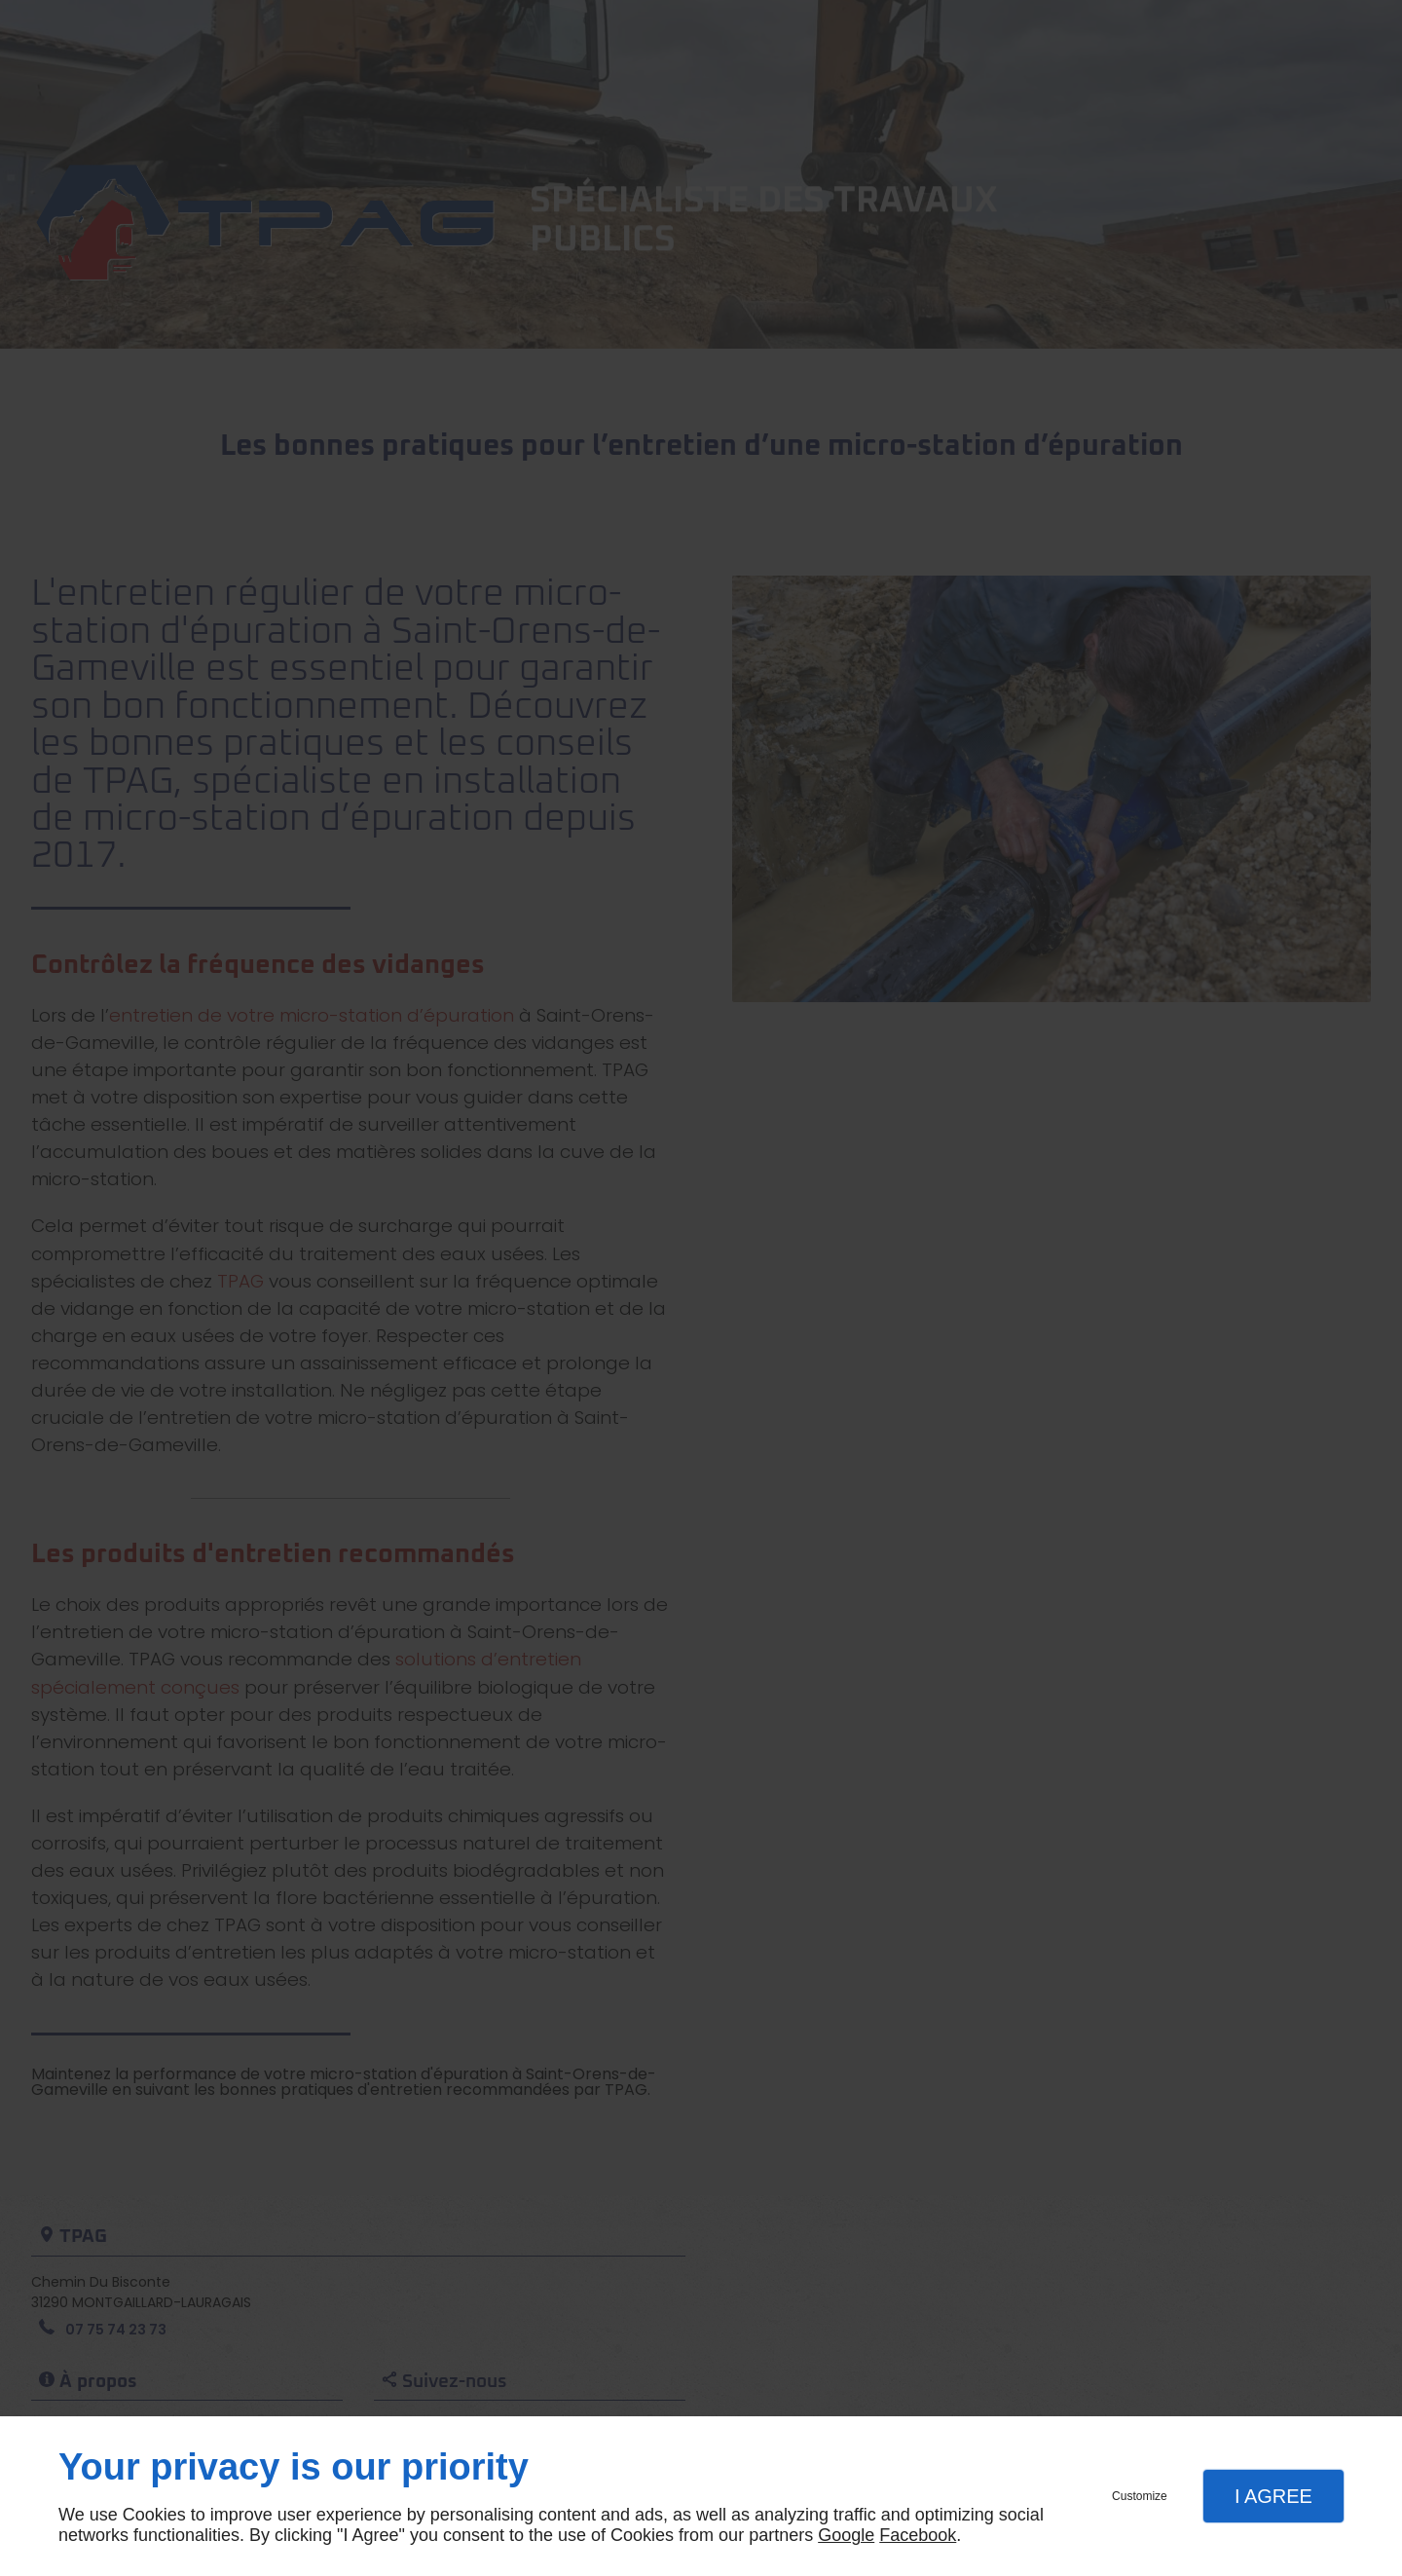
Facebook (917, 2535)
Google (846, 2535)
